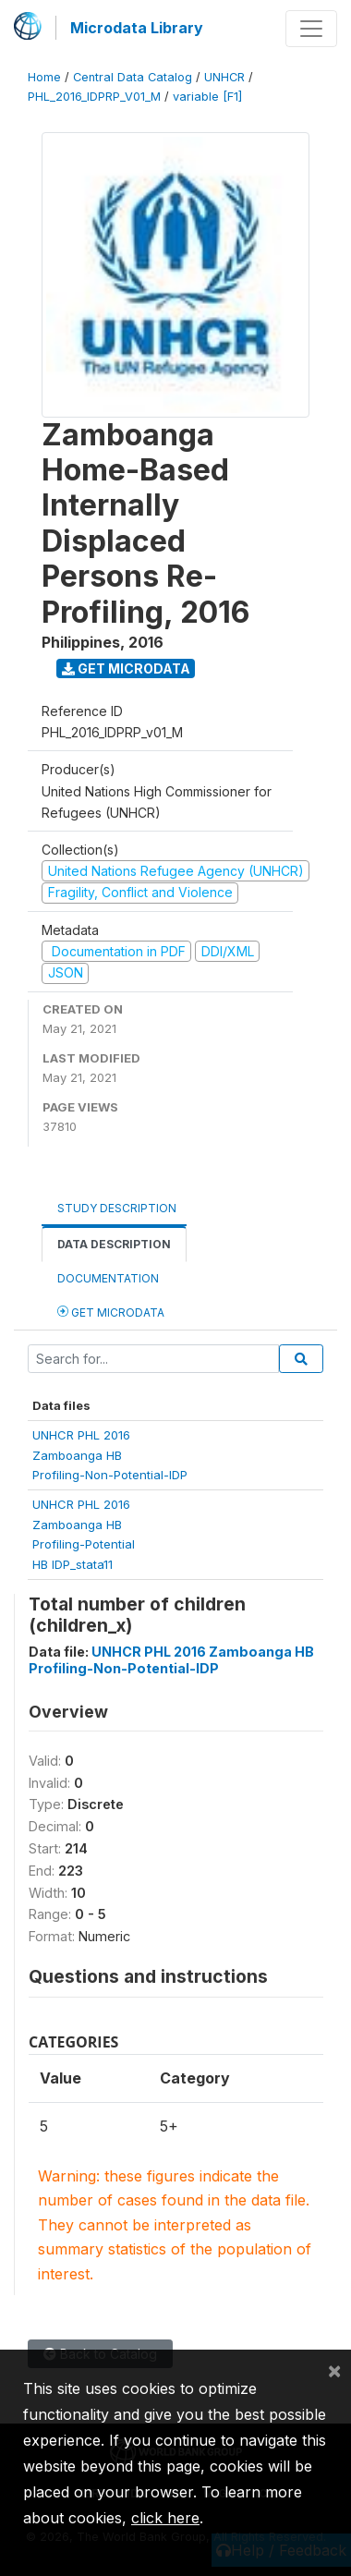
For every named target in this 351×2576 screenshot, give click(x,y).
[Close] (334, 2370)
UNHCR (224, 77)
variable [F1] (207, 96)
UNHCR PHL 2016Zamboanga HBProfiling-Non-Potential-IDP (110, 1455)
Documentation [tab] (108, 1278)
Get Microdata (126, 668)
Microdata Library (136, 27)
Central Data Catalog (132, 77)
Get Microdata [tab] (110, 1311)
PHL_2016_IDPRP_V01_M (94, 96)
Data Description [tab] (114, 1244)
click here (165, 2518)
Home (44, 77)
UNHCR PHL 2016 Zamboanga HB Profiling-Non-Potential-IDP (171, 1659)
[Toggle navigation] (311, 28)
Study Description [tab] (116, 1208)
